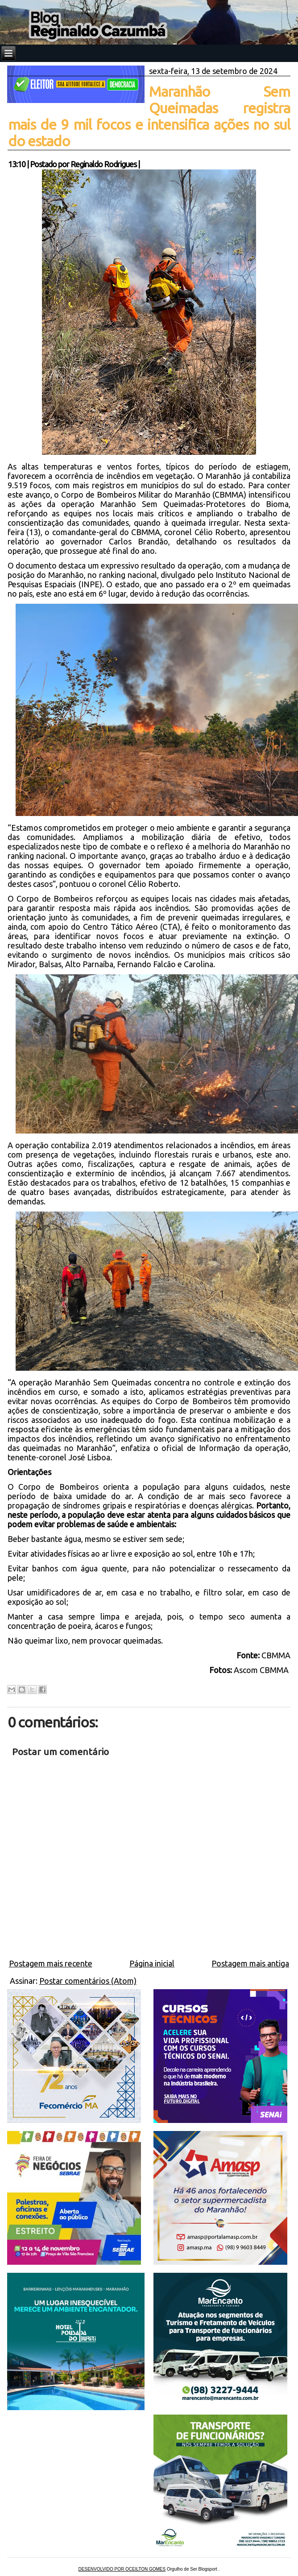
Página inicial (151, 1963)
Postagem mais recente (50, 1963)
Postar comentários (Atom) (88, 1980)
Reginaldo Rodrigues (103, 164)
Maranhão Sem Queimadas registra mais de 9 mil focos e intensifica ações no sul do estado (149, 116)
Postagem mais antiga (250, 1963)
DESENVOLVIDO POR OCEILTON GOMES (122, 2569)
